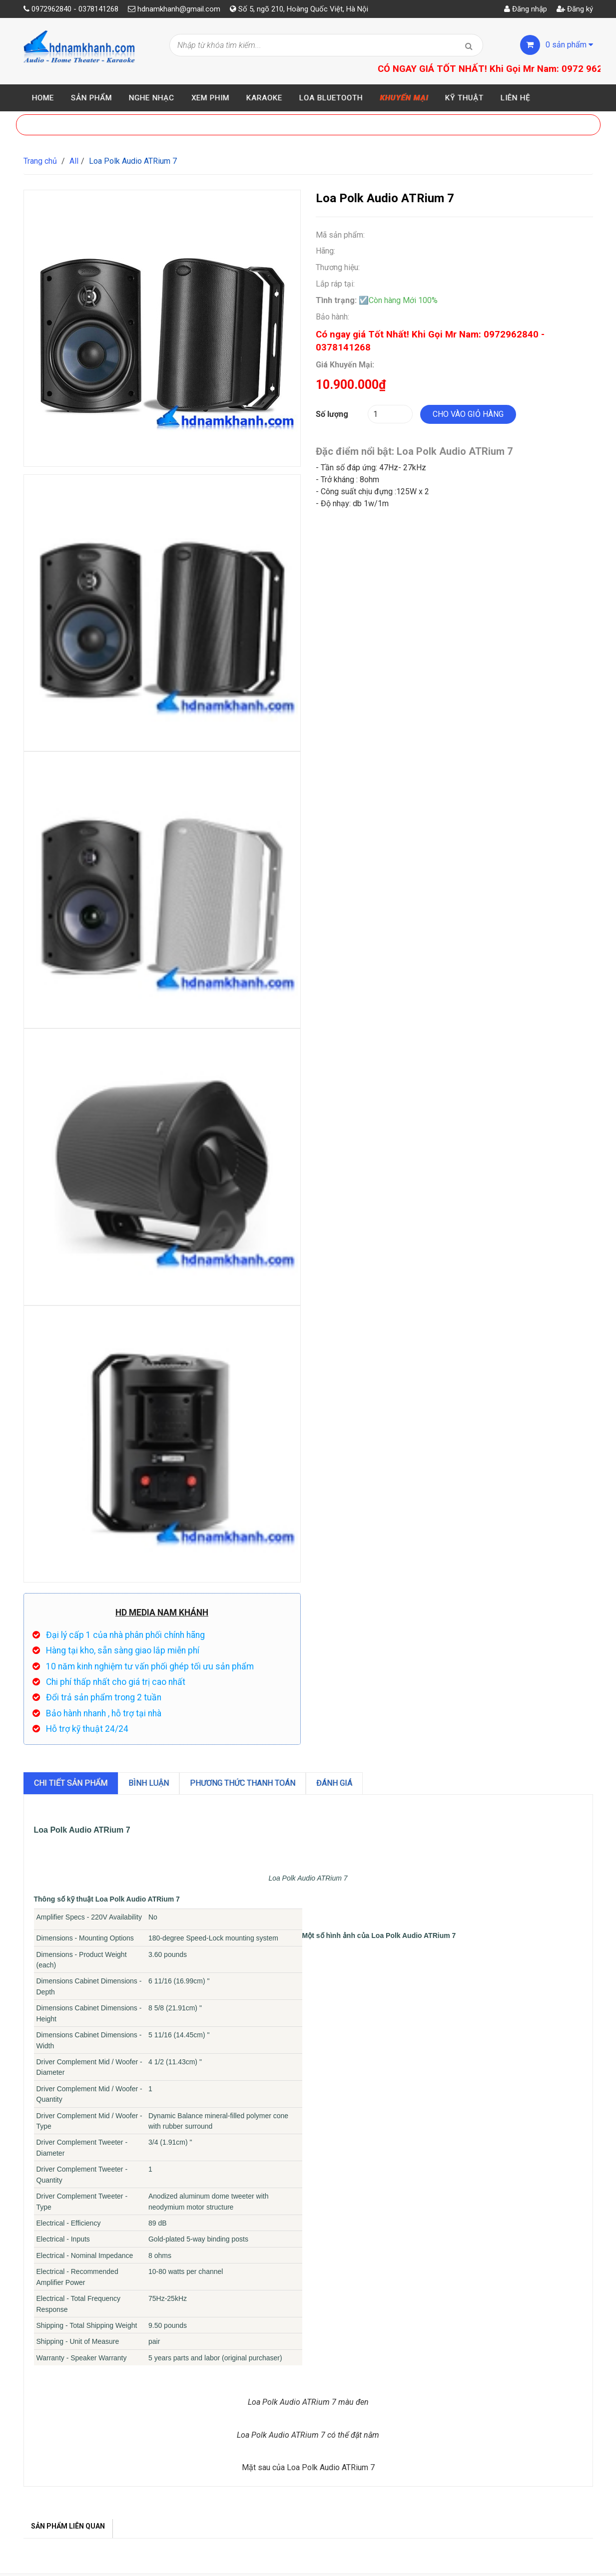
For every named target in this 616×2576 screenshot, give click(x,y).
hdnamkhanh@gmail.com (178, 8)
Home (43, 97)
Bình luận (148, 1783)
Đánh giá (334, 1783)
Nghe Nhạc (151, 97)
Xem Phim (210, 97)
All (73, 161)
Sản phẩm (91, 97)
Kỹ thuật (464, 97)
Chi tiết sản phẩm (70, 1783)
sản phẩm (569, 44)
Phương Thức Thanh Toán (242, 1783)
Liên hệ (516, 97)
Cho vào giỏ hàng (468, 414)
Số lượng (332, 414)
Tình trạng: (336, 300)
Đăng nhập (525, 8)
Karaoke (264, 97)
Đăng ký (575, 8)
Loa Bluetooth (331, 97)
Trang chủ (40, 161)
